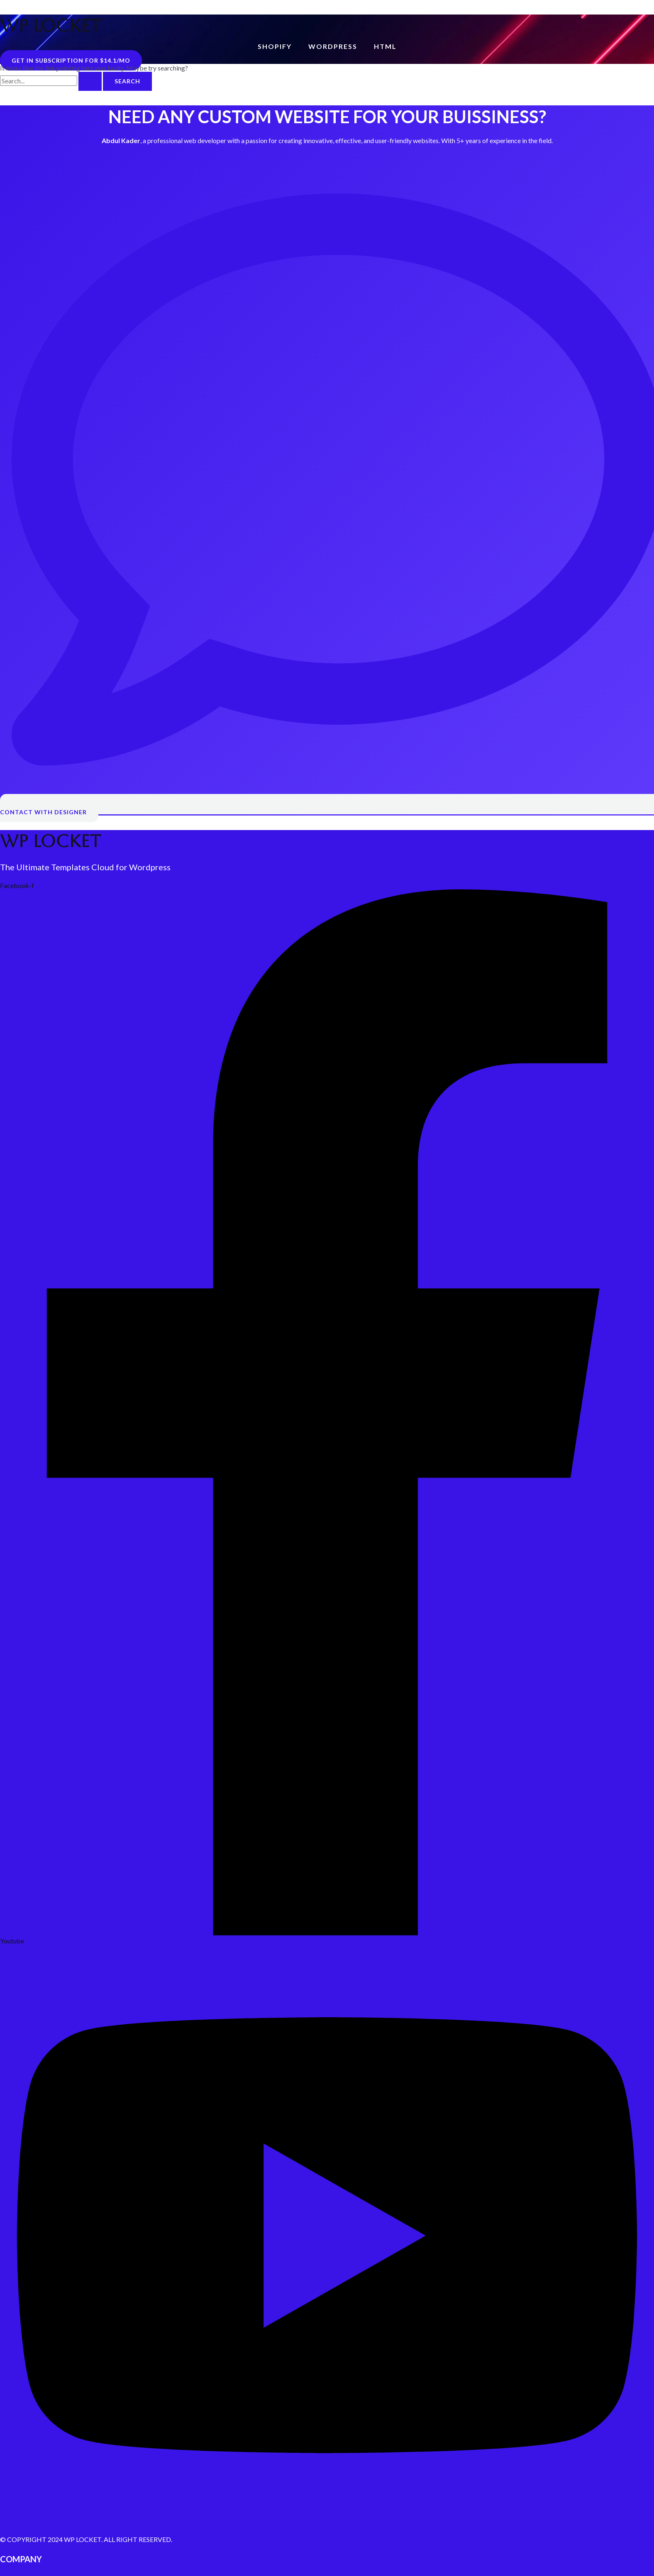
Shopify (275, 46)
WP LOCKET (50, 25)
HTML (385, 46)
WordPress (332, 46)
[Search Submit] (90, 81)
